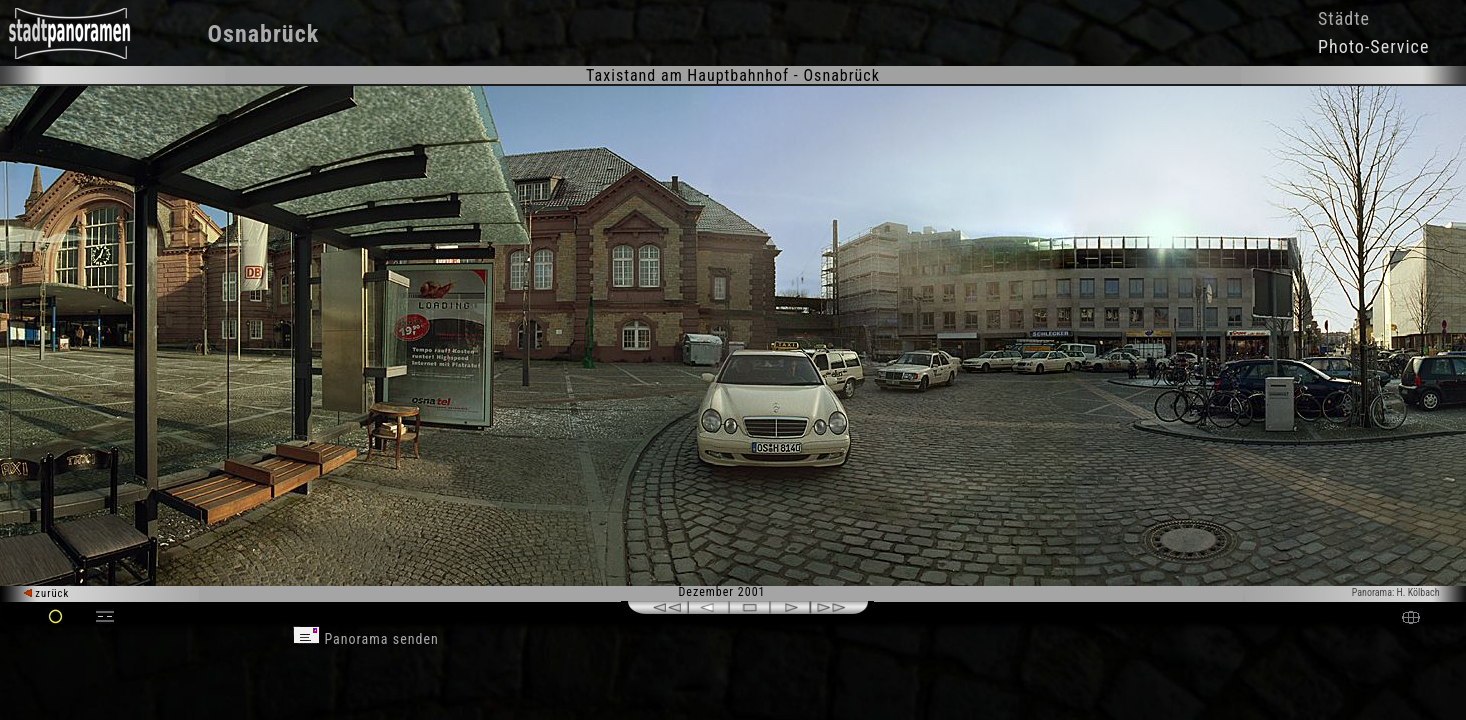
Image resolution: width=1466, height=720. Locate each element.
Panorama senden (366, 639)
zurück (46, 593)
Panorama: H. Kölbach (1396, 592)
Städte (1344, 18)
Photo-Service (1373, 46)
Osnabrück (264, 34)
